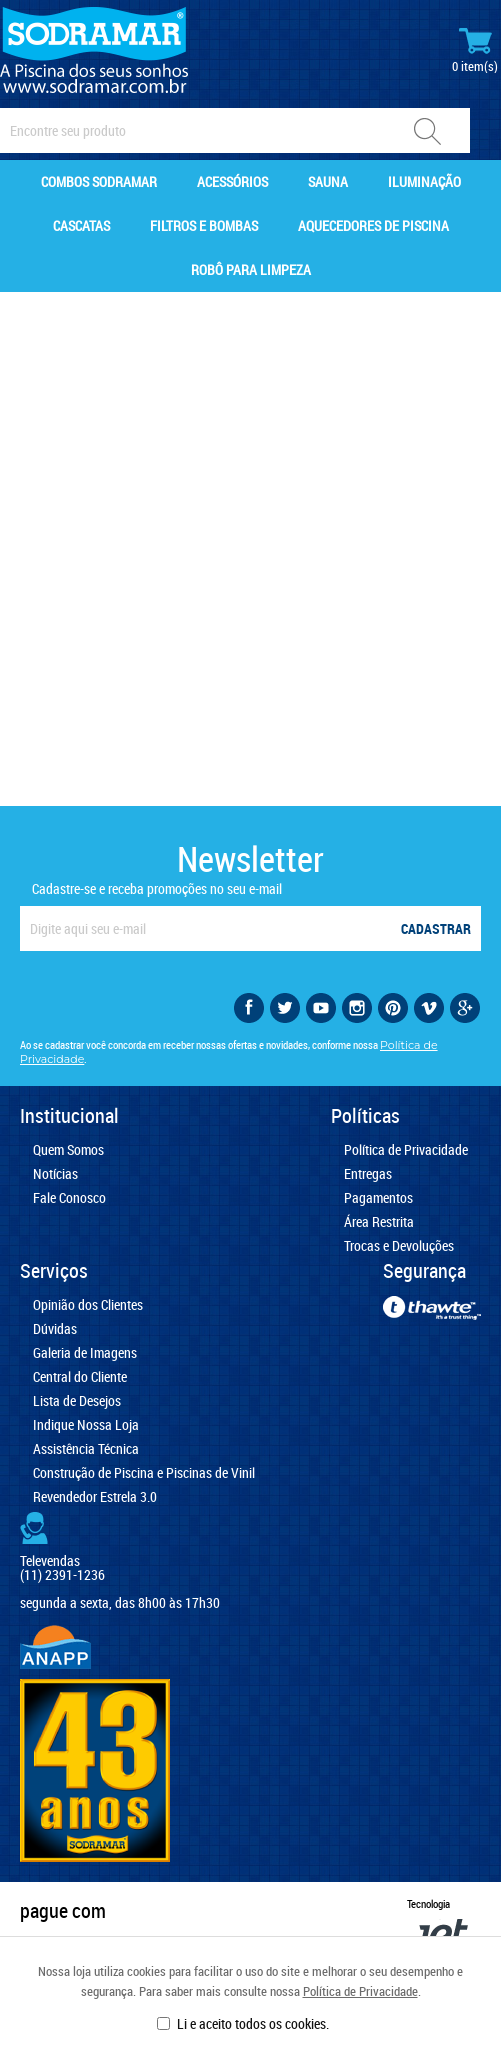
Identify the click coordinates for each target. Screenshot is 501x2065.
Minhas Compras (475, 50)
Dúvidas (55, 1329)
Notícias (55, 1174)
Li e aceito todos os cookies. (253, 2023)
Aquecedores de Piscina (373, 225)
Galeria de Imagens (85, 1353)
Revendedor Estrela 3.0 (95, 1497)
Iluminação (424, 181)
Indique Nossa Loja (86, 1425)
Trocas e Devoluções (399, 1246)
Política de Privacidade (360, 1991)
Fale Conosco (69, 1198)
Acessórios (232, 181)
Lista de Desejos (77, 1401)
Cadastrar (436, 928)
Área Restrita (379, 1222)
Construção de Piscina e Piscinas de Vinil (144, 1473)
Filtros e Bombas (204, 225)
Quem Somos (68, 1150)
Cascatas (81, 225)
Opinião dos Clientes (88, 1305)
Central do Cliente (80, 1377)
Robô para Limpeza (251, 269)
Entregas (368, 1174)
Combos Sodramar (99, 181)
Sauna (328, 181)
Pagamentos (378, 1198)
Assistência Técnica (86, 1449)
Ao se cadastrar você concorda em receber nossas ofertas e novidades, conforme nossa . (229, 1052)
